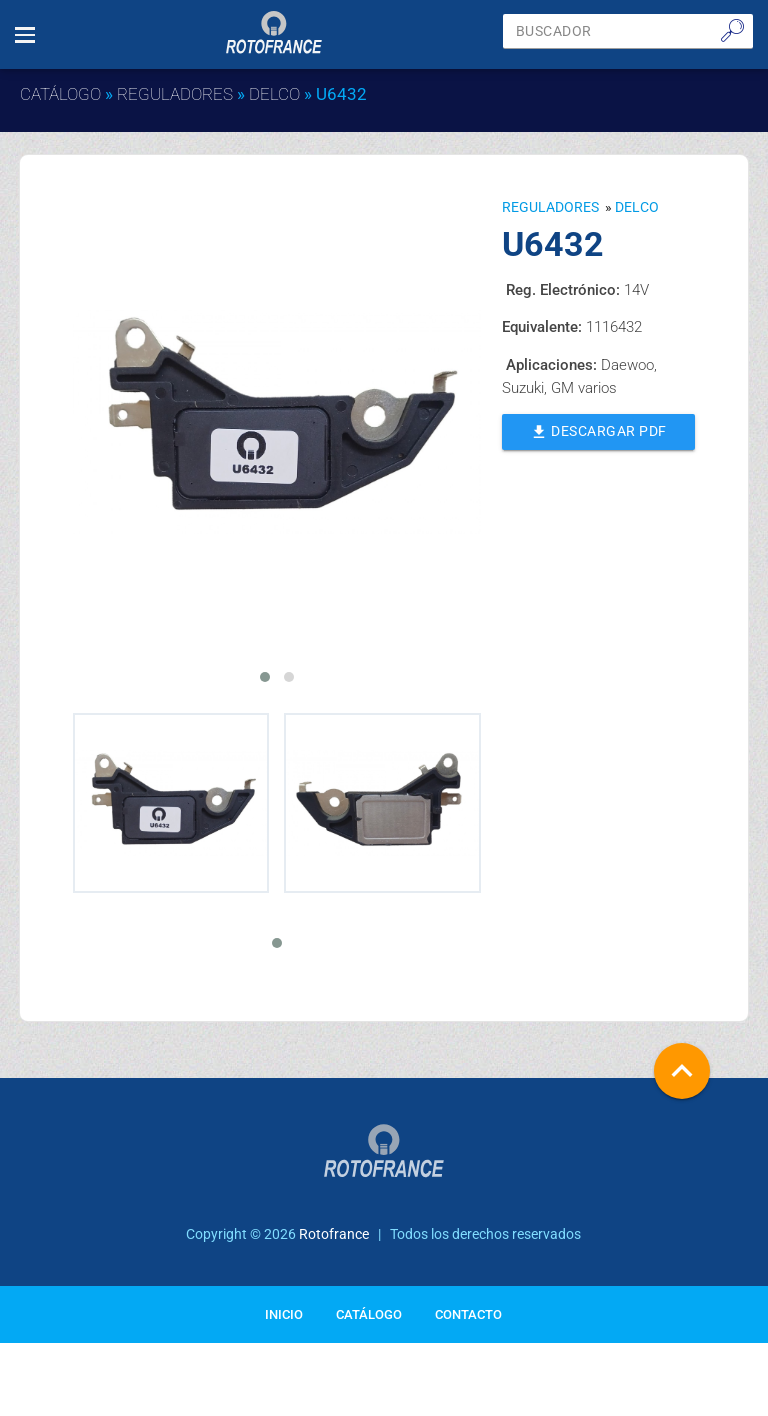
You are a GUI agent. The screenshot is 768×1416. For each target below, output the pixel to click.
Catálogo (60, 94)
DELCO (274, 94)
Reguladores (175, 94)
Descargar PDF (598, 430)
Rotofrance (334, 1234)
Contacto (468, 1314)
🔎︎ (732, 30)
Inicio (284, 1314)
